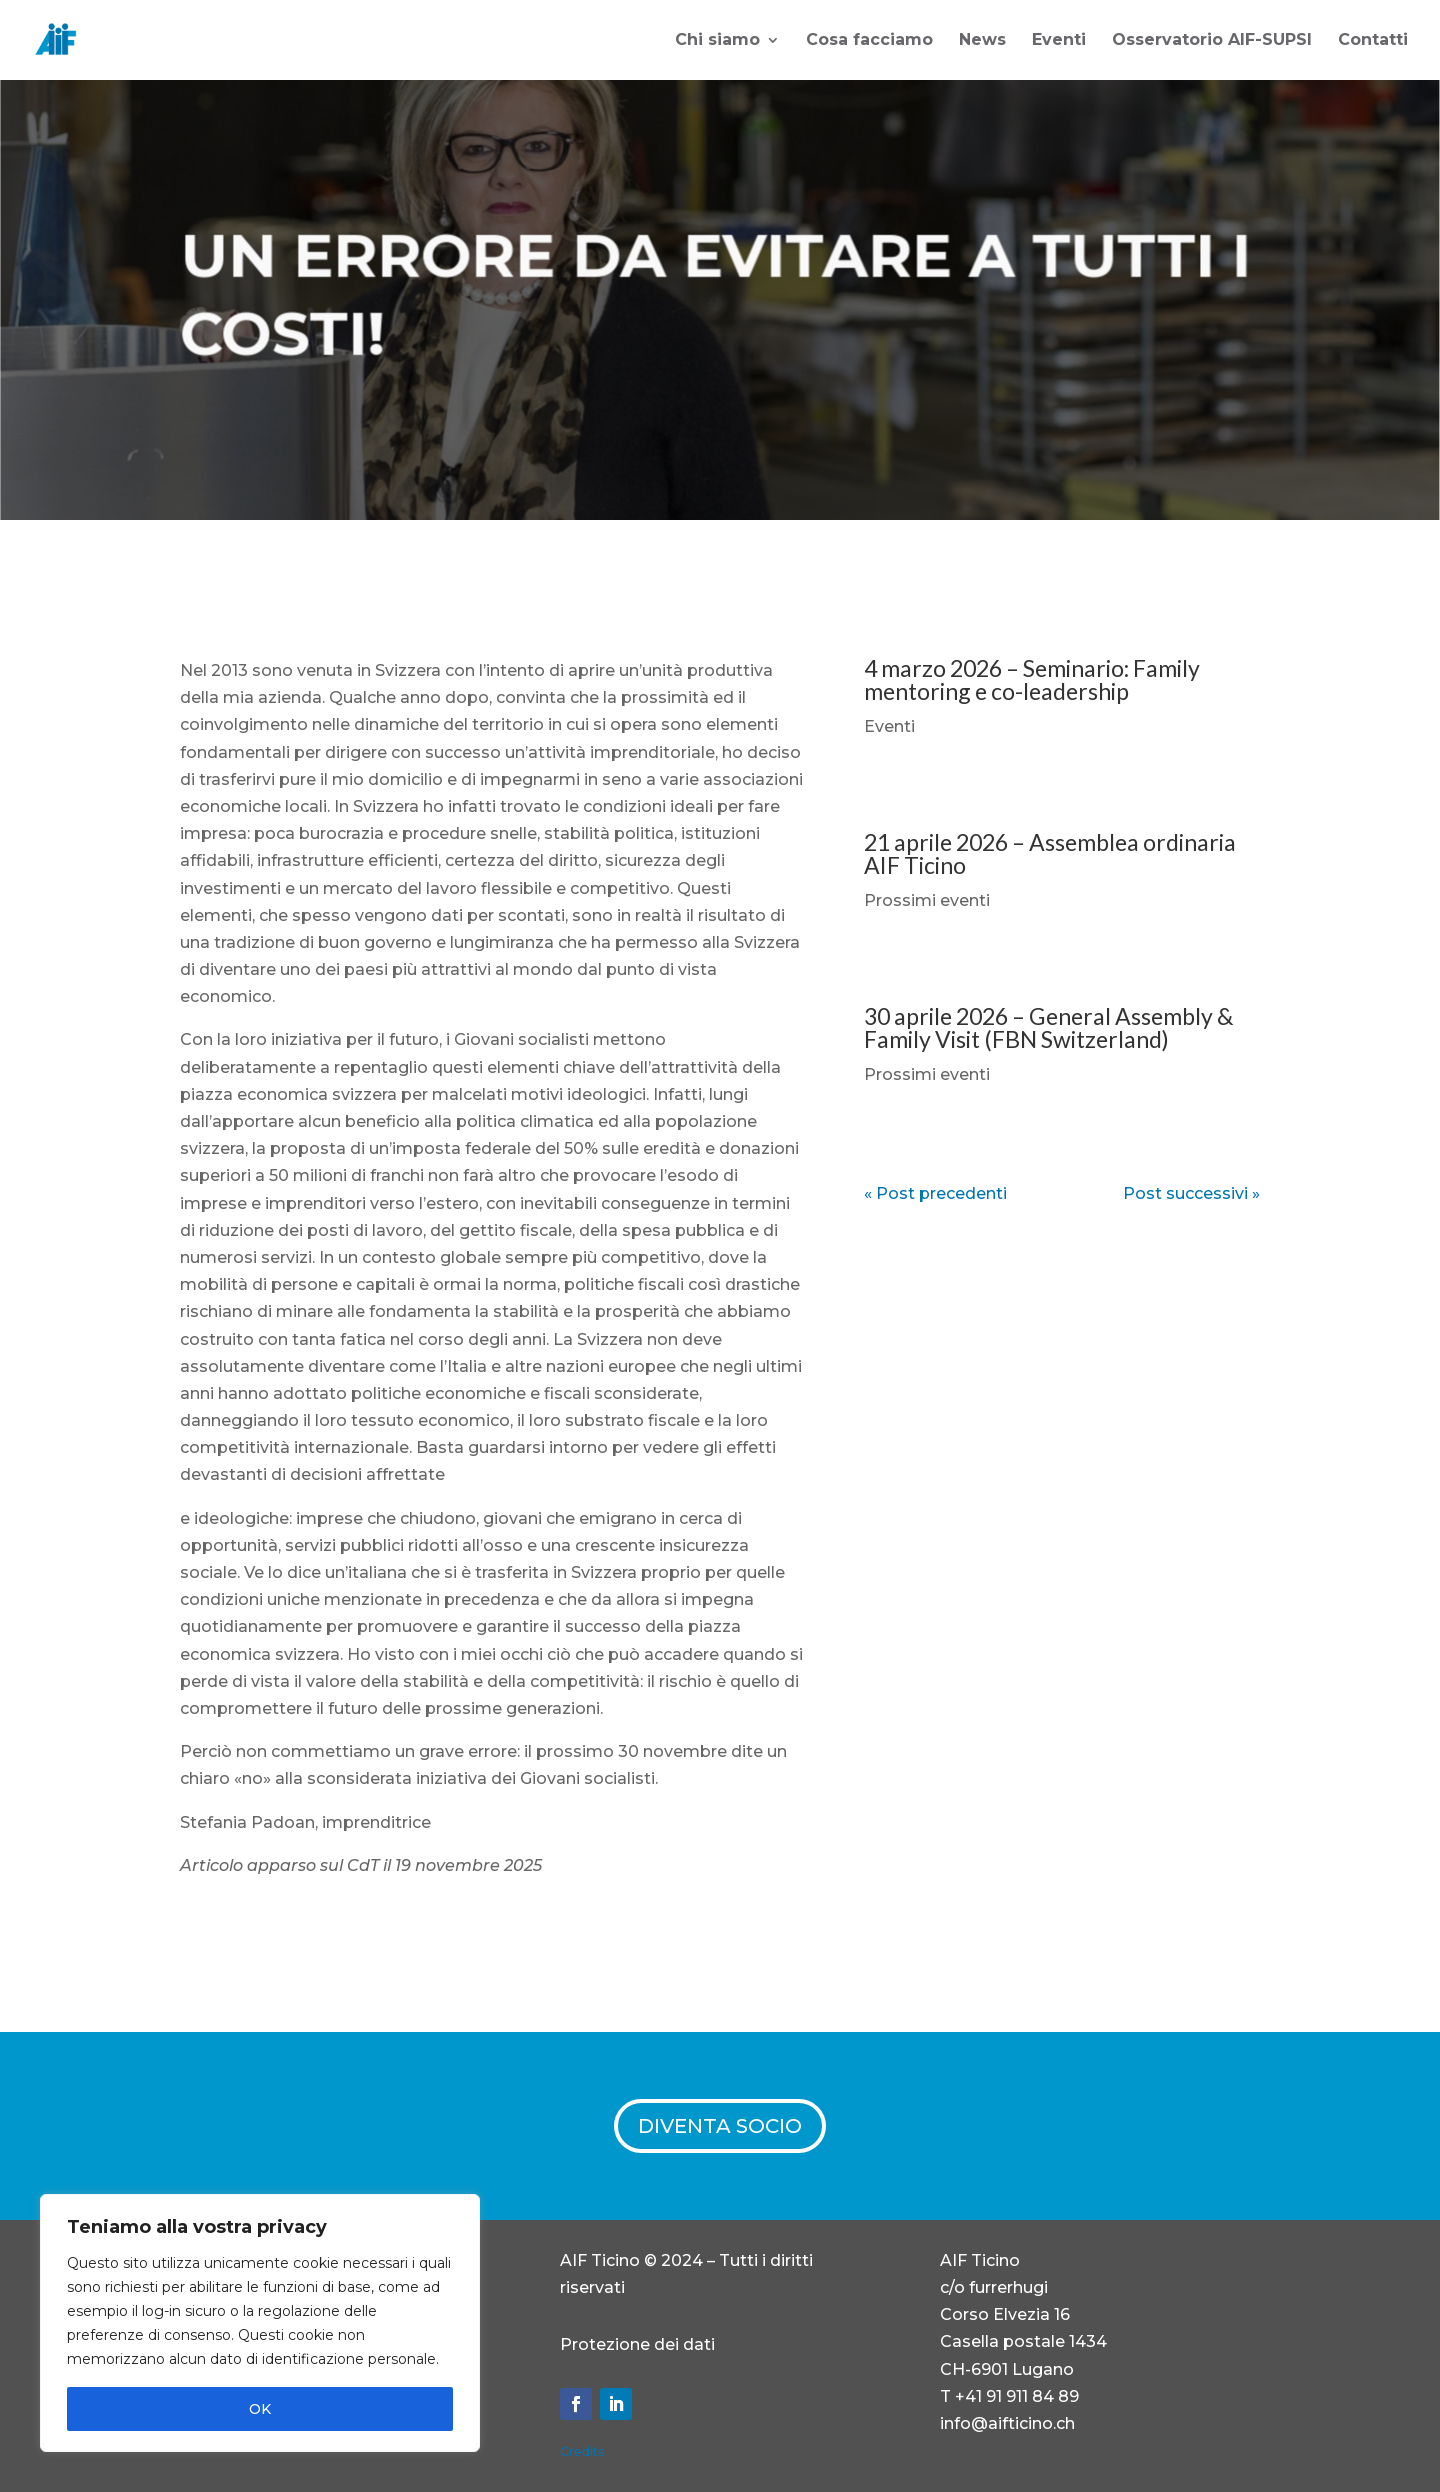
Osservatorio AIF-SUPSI (1212, 41)
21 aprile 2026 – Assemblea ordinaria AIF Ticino (1050, 853)
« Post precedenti (935, 1193)
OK (260, 2409)
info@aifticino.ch (1007, 2423)
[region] (260, 2323)
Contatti (1373, 41)
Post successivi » (1191, 1193)
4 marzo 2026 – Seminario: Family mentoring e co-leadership (1032, 679)
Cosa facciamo (869, 41)
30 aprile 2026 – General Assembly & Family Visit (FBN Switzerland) (1048, 1027)
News (982, 41)
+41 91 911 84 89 (1017, 2396)
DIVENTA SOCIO (720, 2126)
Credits (582, 2451)
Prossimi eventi (927, 900)
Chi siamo (717, 41)
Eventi (1059, 41)
